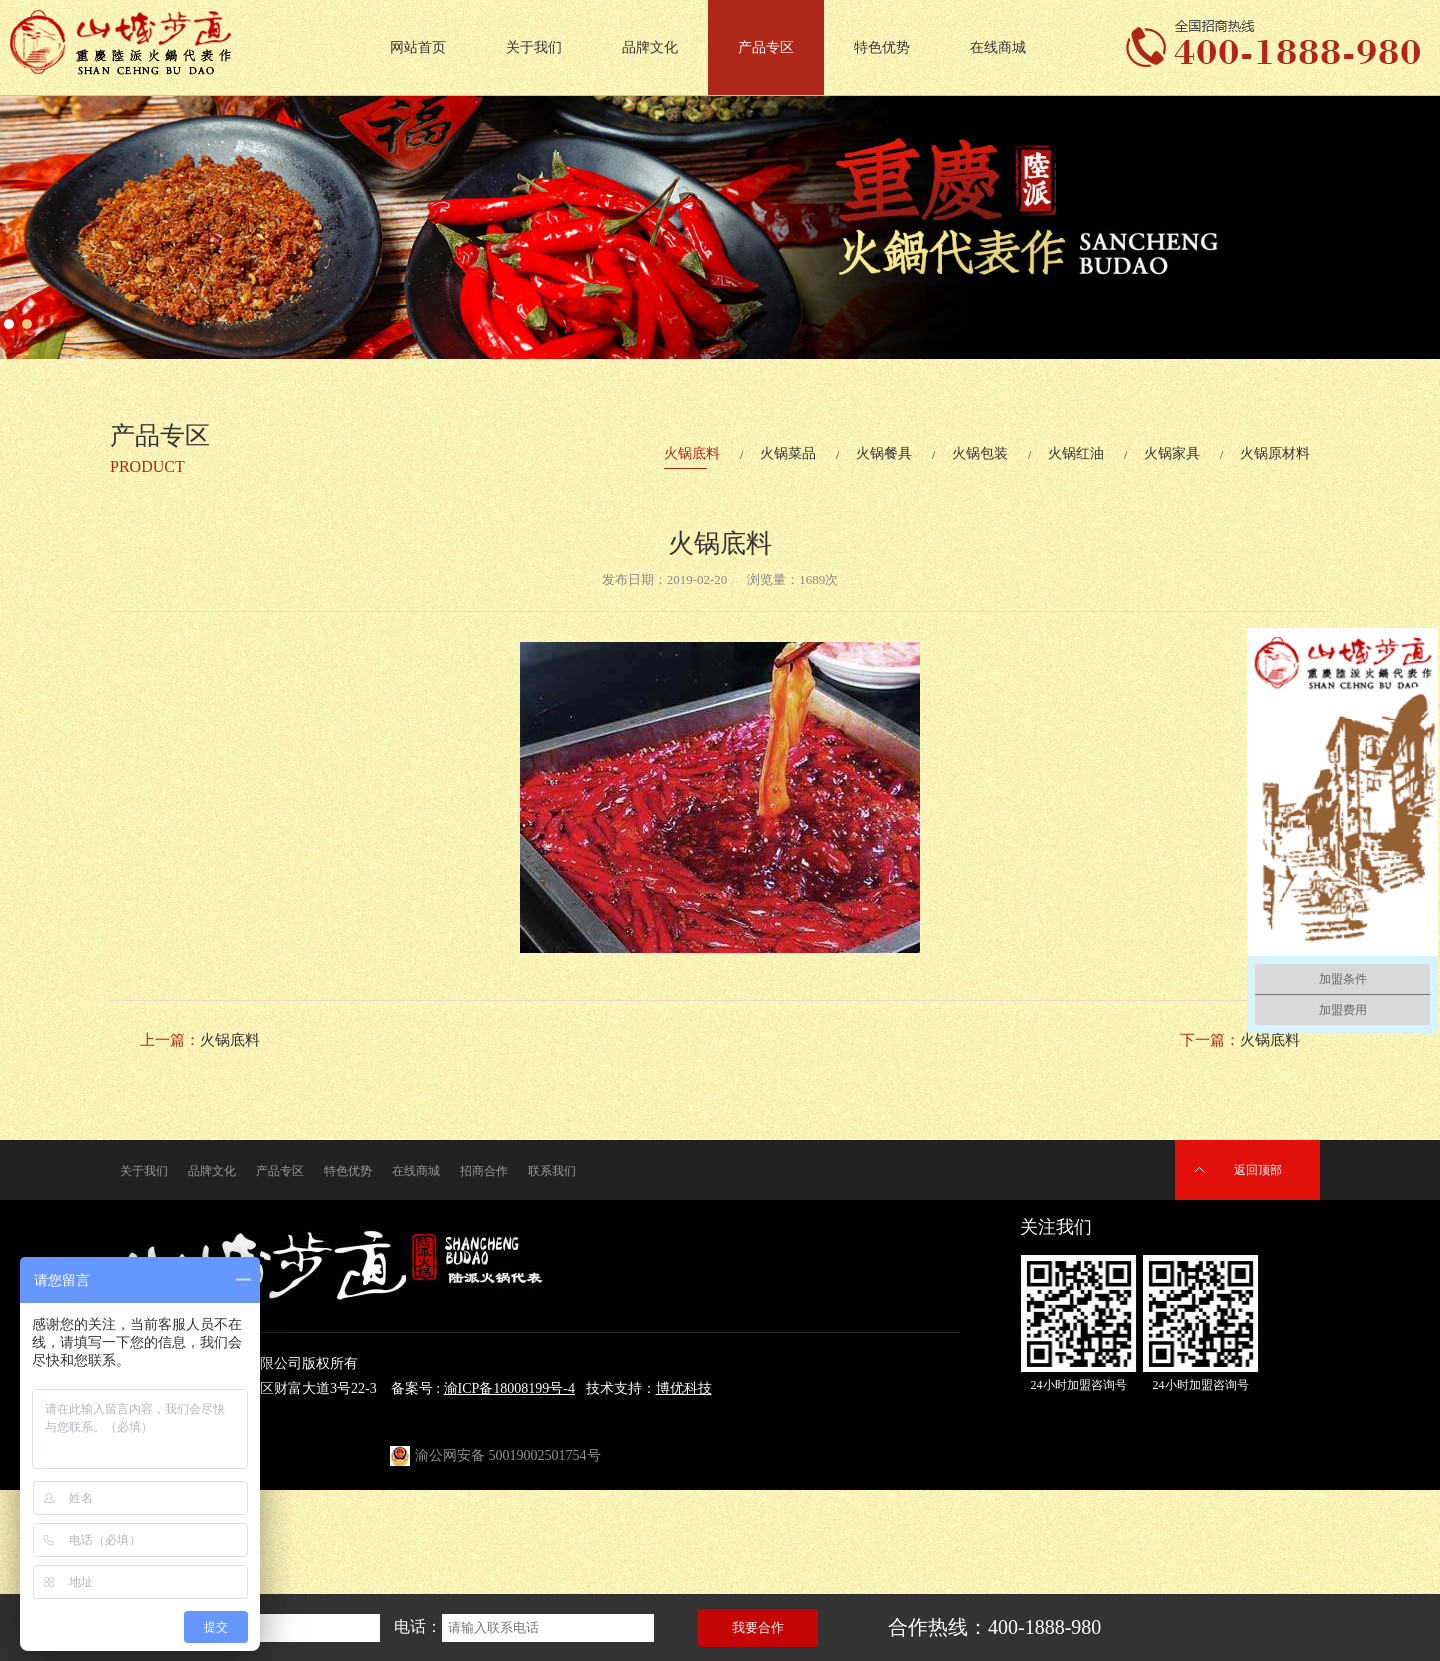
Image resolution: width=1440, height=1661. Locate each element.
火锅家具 (1172, 453)
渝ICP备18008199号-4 (509, 1388)
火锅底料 (692, 453)
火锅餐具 (884, 453)
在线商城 (998, 47)
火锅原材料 (1275, 453)
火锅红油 (1076, 453)
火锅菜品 (788, 453)
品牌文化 (650, 47)
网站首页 (418, 47)
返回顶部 (1258, 1170)
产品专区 (766, 47)
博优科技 (684, 1388)
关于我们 (534, 47)
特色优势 (882, 47)
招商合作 (484, 1171)
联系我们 (552, 1171)
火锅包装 (980, 453)
